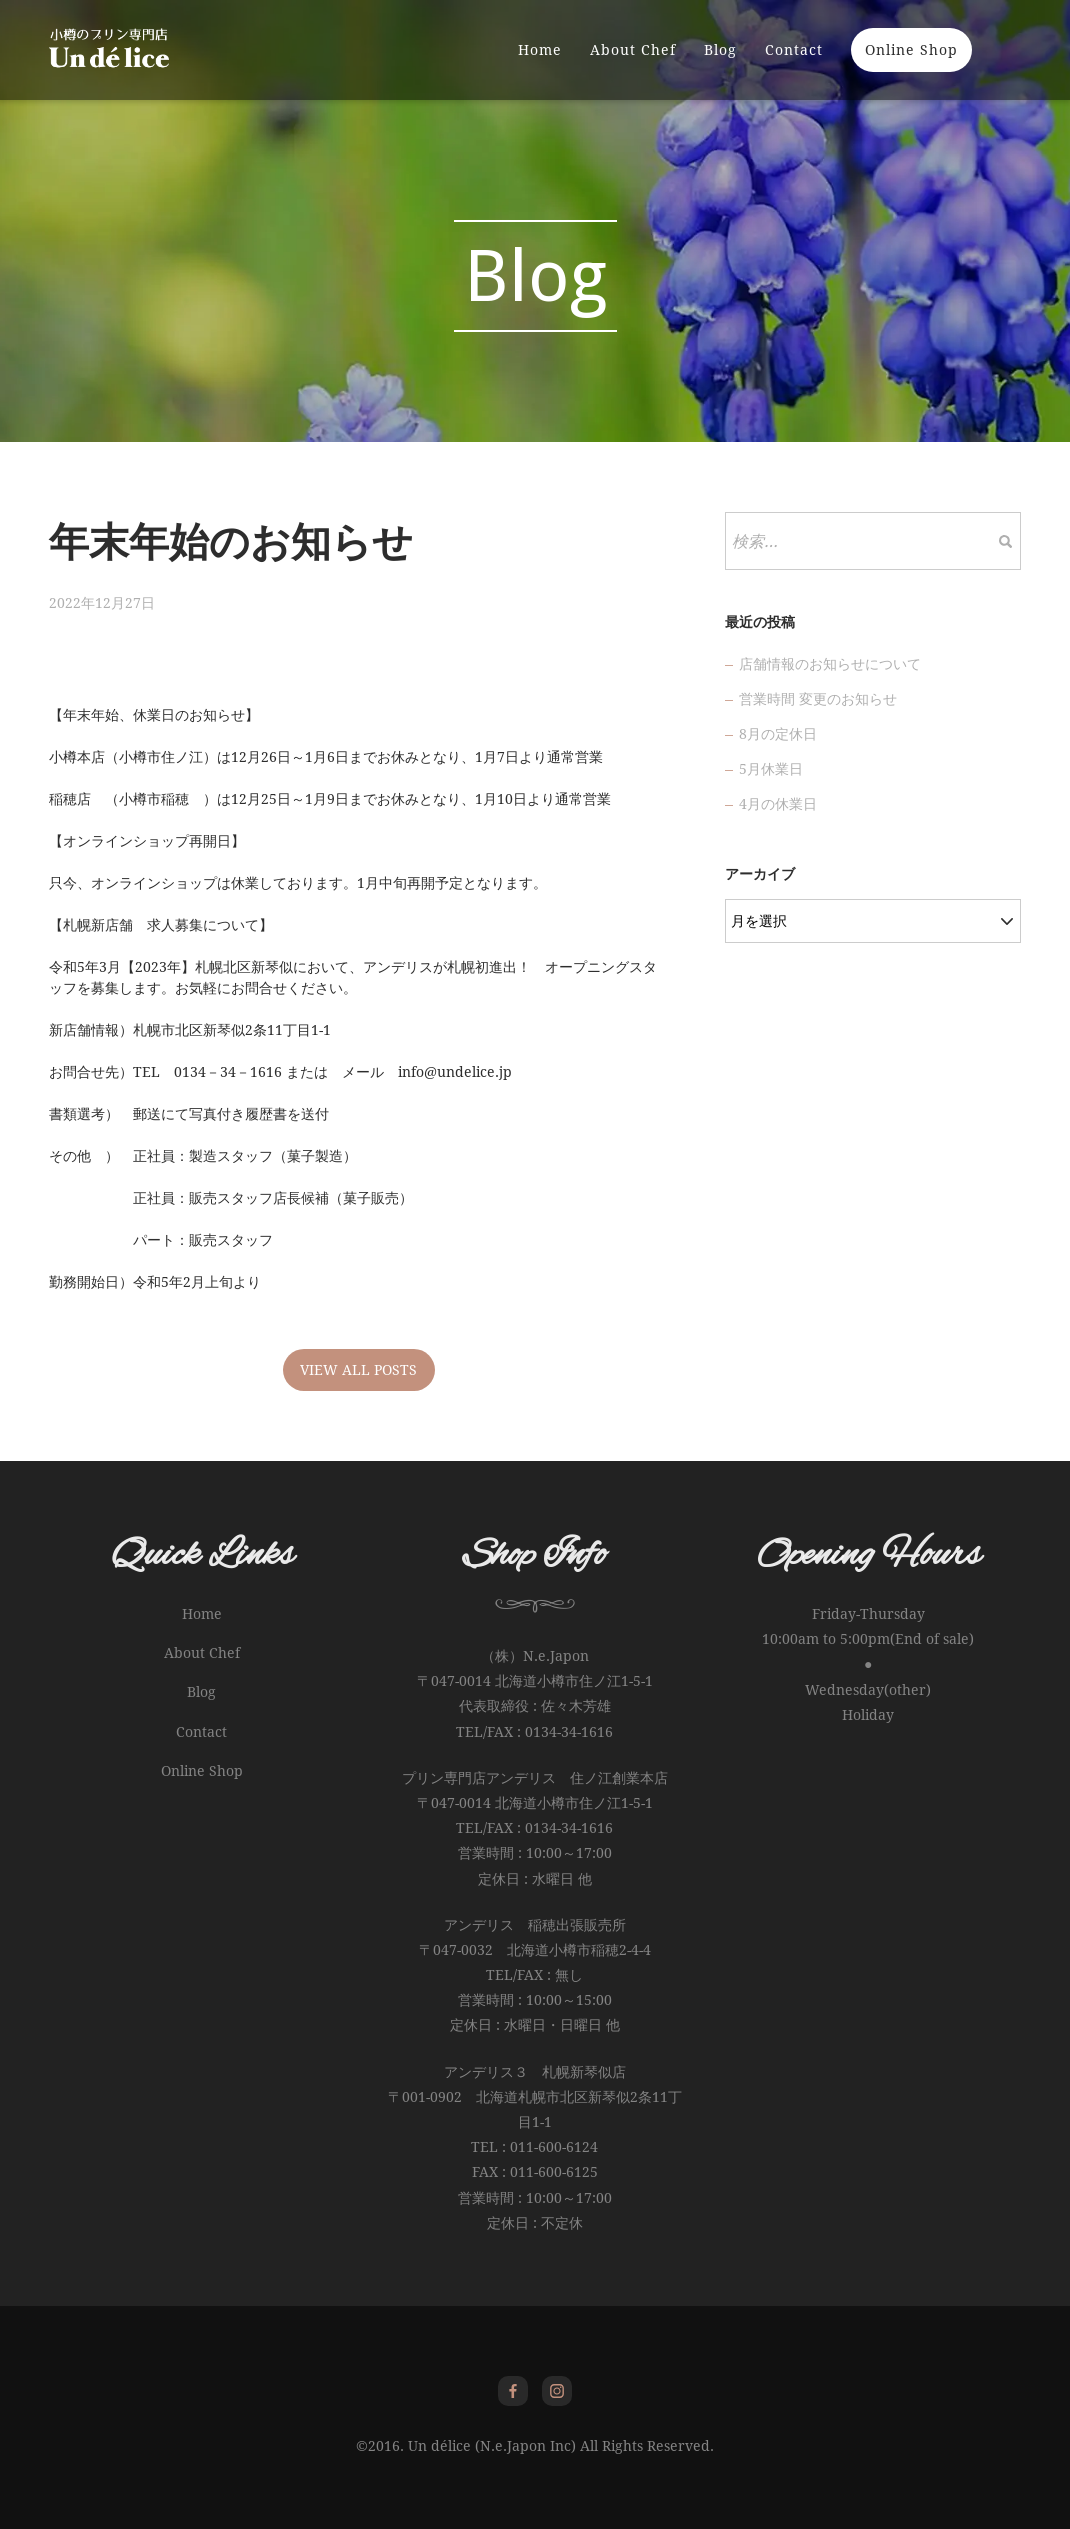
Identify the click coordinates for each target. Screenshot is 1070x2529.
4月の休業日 (778, 804)
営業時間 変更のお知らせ (818, 699)
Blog (720, 50)
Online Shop (911, 50)
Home (540, 50)
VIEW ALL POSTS (358, 1370)
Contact (794, 50)
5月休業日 (771, 769)
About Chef (633, 50)
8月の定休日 (778, 734)
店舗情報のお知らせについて (830, 664)
